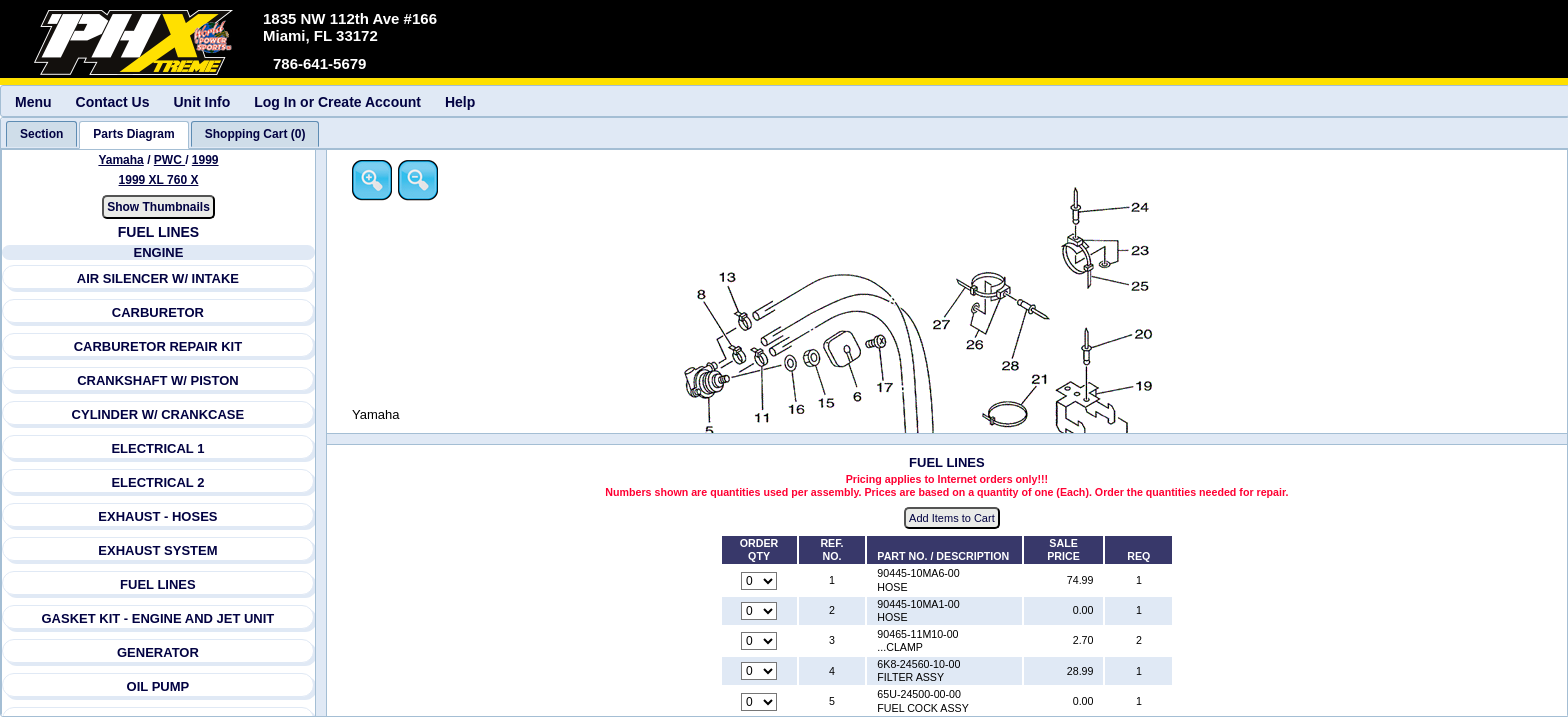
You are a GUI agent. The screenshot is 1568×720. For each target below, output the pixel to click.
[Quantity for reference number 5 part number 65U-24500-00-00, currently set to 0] (761, 702)
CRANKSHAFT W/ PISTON (158, 380)
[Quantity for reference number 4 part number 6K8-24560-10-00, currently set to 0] (761, 672)
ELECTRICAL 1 (158, 448)
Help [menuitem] (460, 102)
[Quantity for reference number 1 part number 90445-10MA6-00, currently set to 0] (761, 581)
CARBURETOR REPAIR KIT (158, 346)
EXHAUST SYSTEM (158, 550)
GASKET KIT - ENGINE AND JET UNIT (158, 618)
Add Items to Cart (954, 519)
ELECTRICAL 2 (158, 482)
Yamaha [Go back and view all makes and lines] (121, 160)
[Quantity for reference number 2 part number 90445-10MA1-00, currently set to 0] (761, 611)
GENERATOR (158, 652)
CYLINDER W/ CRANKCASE (158, 414)
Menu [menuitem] (33, 102)
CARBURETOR (158, 312)
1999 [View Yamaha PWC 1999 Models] (205, 160)
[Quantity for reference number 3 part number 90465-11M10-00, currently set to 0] (761, 642)
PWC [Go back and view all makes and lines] (169, 160)
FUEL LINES (158, 584)
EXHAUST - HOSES (158, 516)
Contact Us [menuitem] (113, 102)
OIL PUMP (158, 686)
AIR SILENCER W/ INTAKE (158, 278)
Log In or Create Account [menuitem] (337, 102)
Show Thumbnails (158, 207)
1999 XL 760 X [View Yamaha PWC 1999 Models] (159, 180)
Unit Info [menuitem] (201, 102)
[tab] (41, 134)
